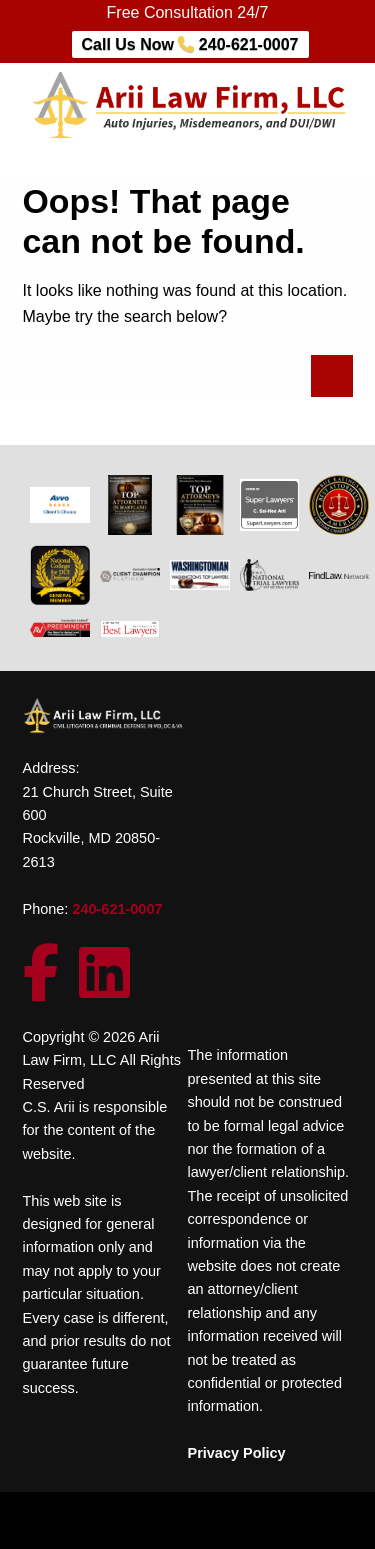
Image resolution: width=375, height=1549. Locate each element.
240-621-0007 (117, 909)
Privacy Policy (237, 1453)
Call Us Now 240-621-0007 (190, 44)
